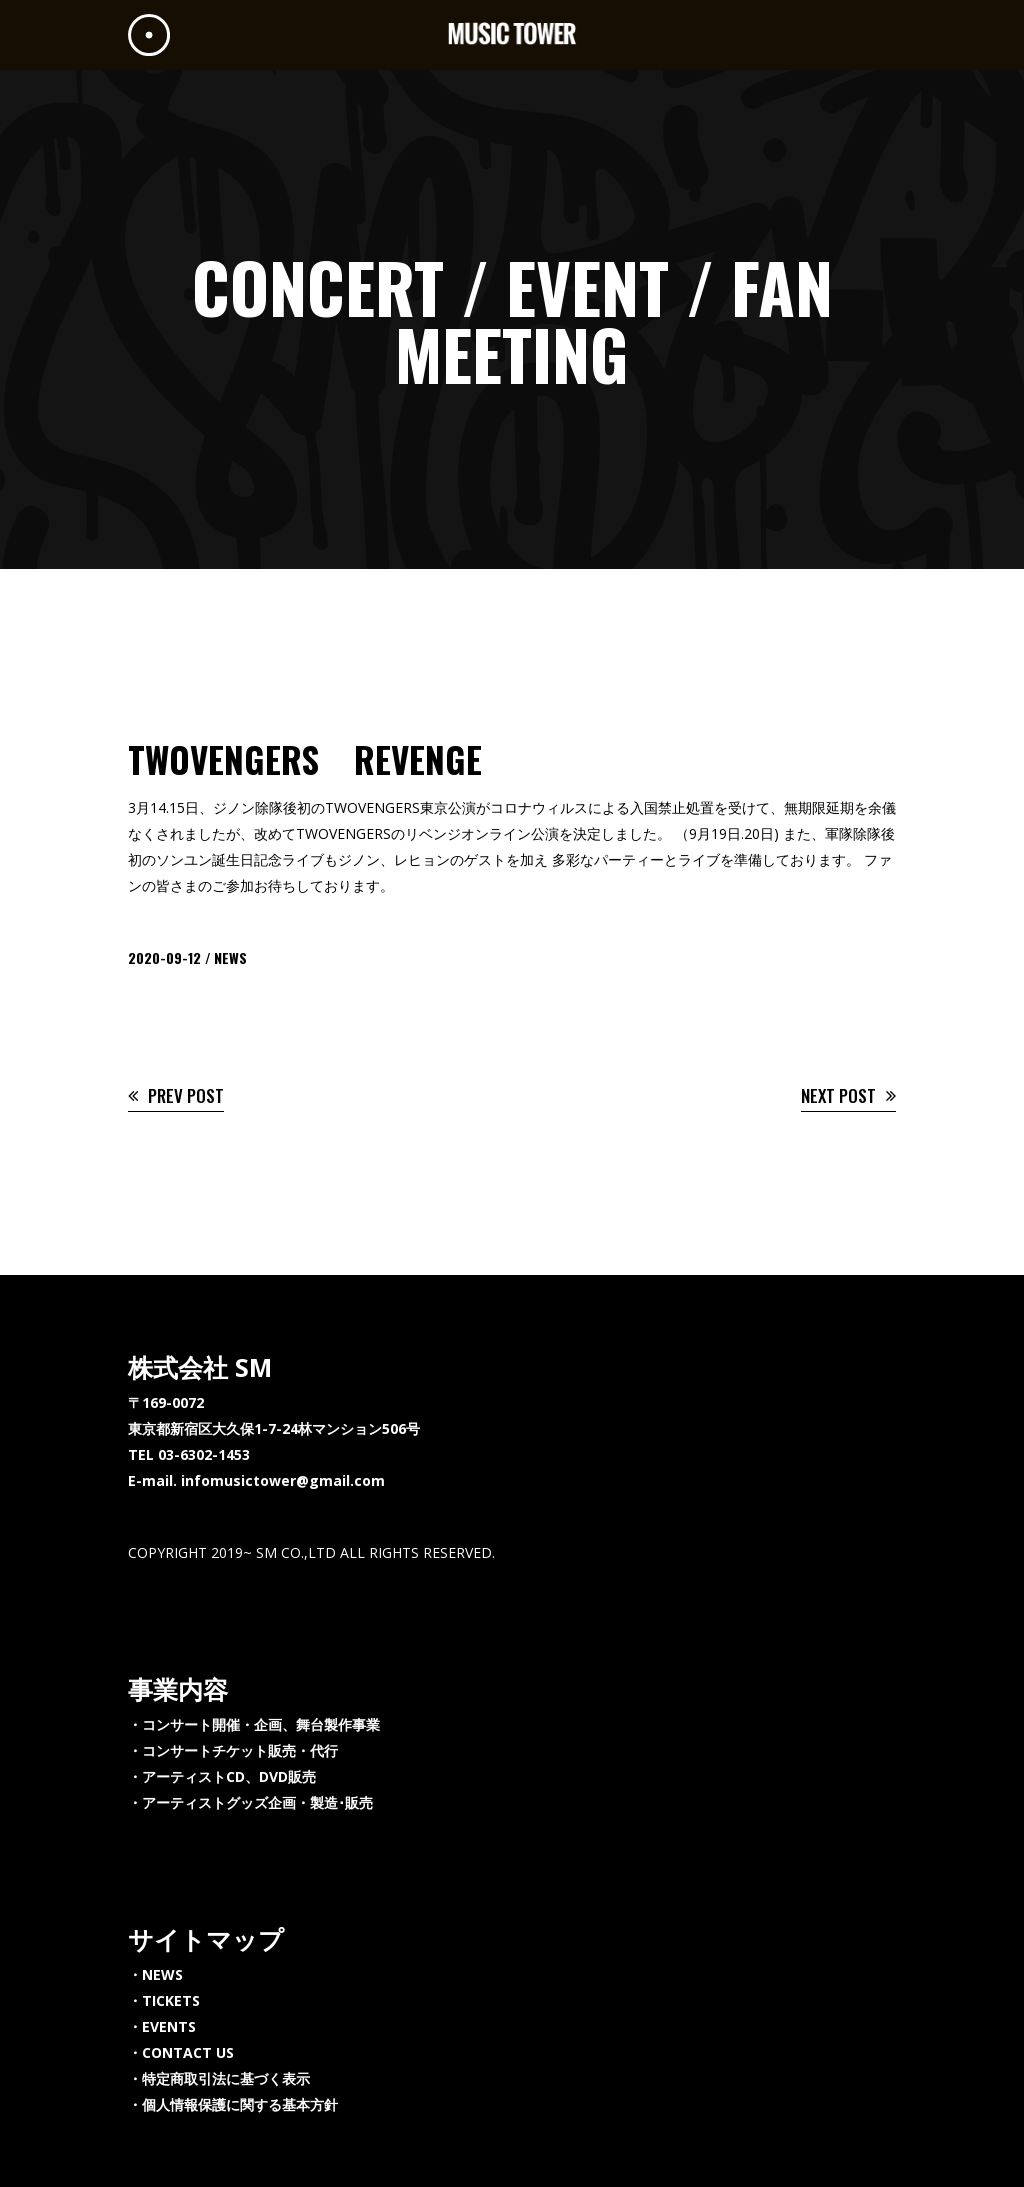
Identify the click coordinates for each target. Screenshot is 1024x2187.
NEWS (230, 957)
